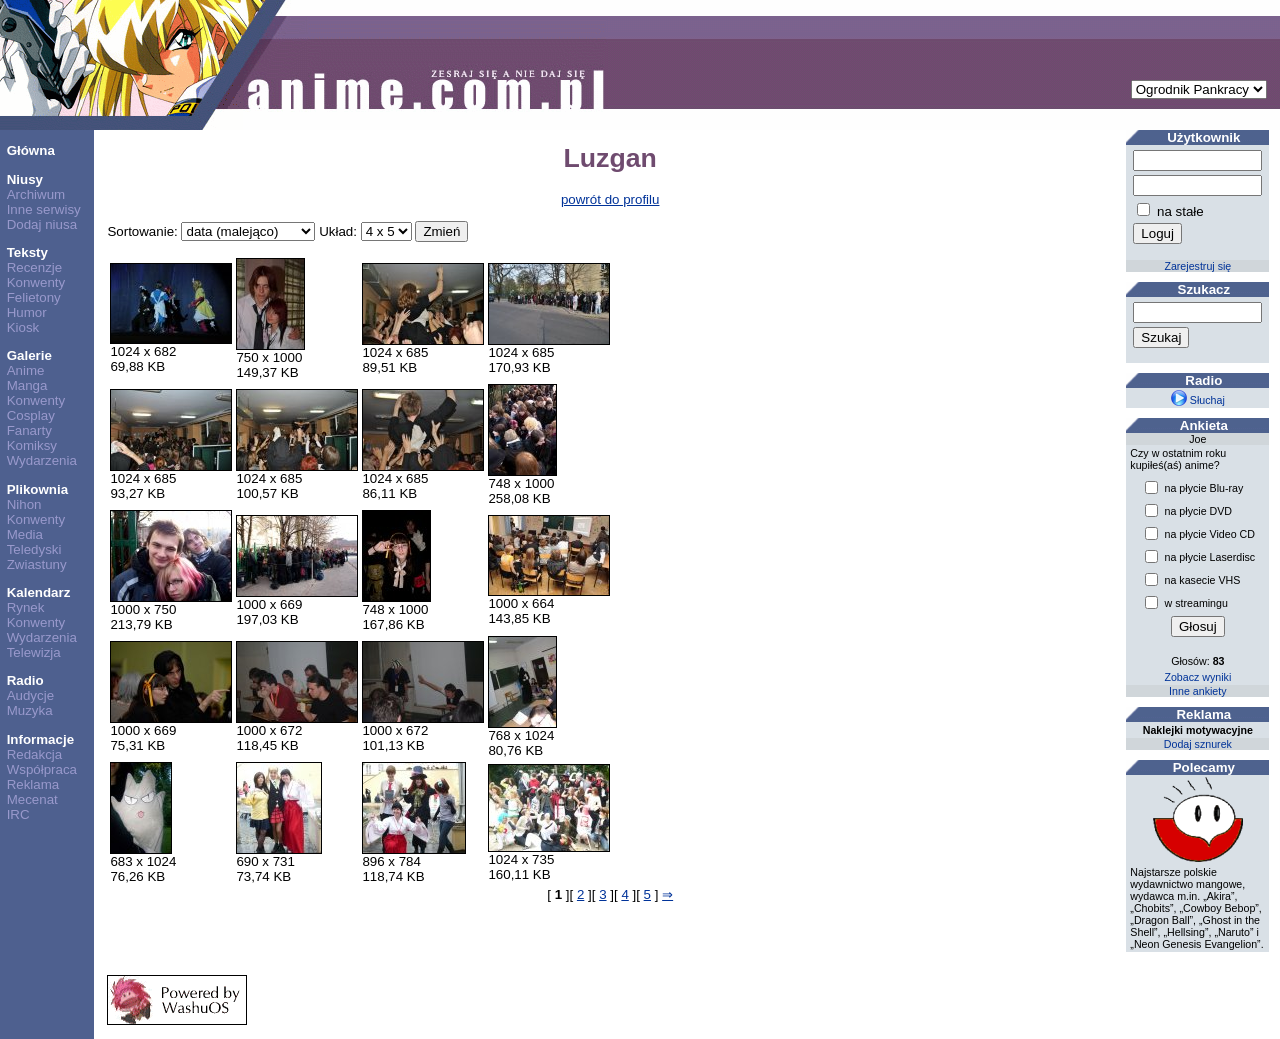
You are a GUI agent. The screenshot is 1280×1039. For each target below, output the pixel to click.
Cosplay (31, 415)
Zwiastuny (37, 564)
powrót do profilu (610, 199)
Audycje (30, 695)
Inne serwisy (44, 209)
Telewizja (34, 652)
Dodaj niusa (42, 224)
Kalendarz (39, 592)
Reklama (33, 784)
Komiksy (32, 445)
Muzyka (30, 710)
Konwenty (36, 282)
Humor (27, 312)
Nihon (24, 504)
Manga (27, 385)
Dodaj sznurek (1198, 744)
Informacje (40, 739)
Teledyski (34, 549)
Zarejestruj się (1197, 266)
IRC (18, 814)
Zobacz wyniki (1197, 677)
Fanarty (29, 430)
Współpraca (42, 769)
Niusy (25, 179)
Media (25, 534)
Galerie (29, 355)
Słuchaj (1198, 400)
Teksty (27, 252)
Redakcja (35, 754)
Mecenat (32, 799)
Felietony (34, 297)
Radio (25, 680)
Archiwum (36, 194)
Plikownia (37, 489)
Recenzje (35, 267)
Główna (31, 150)
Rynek (26, 607)
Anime (26, 370)
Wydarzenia (42, 460)
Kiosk (23, 327)
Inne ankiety (1197, 691)
